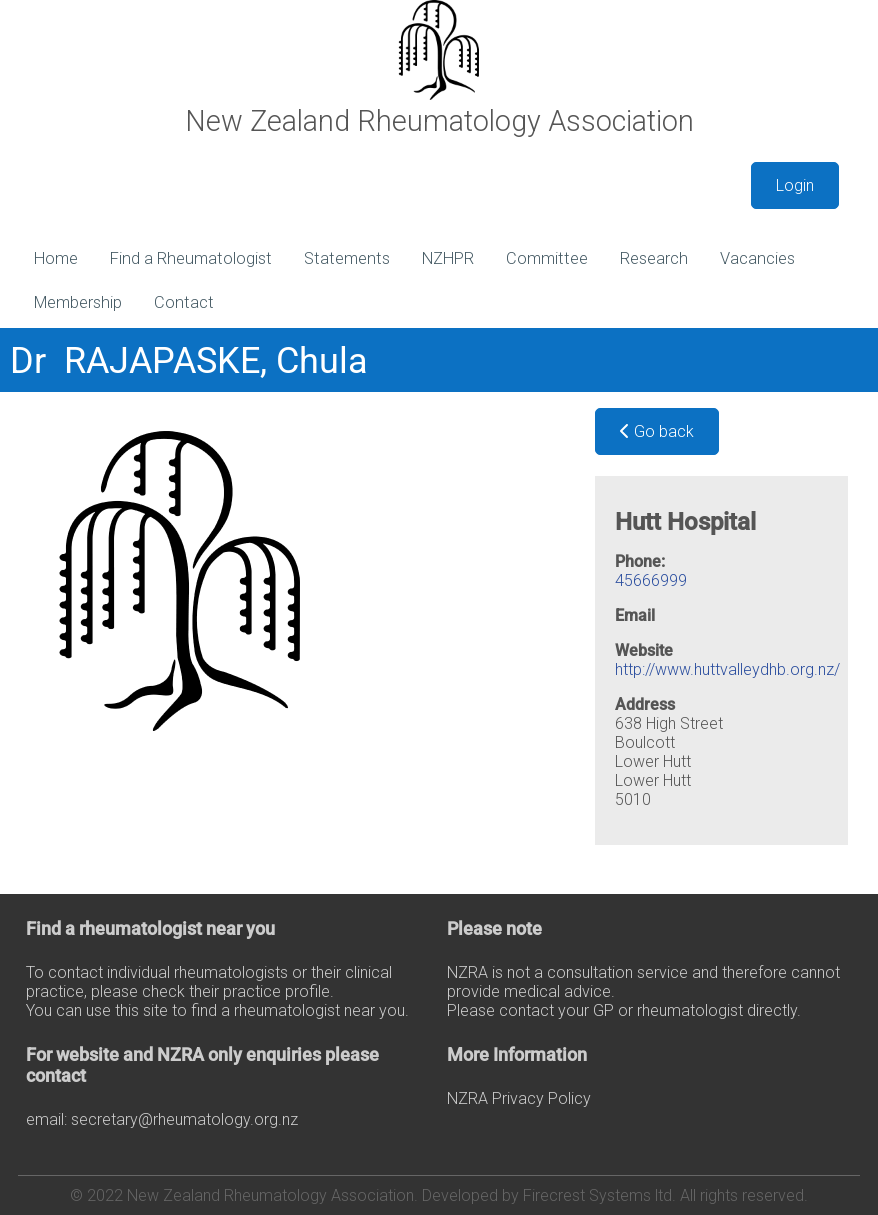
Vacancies (757, 258)
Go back (657, 431)
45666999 (651, 580)
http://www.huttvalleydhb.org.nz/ (727, 669)
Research (654, 258)
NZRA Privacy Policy (519, 1098)
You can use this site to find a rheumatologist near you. (217, 1010)
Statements (347, 258)
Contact (184, 302)
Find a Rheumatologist (191, 258)
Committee (547, 258)
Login (795, 185)
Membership (78, 302)
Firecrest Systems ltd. (599, 1195)
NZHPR (448, 258)
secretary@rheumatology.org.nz (184, 1119)
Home (56, 258)
